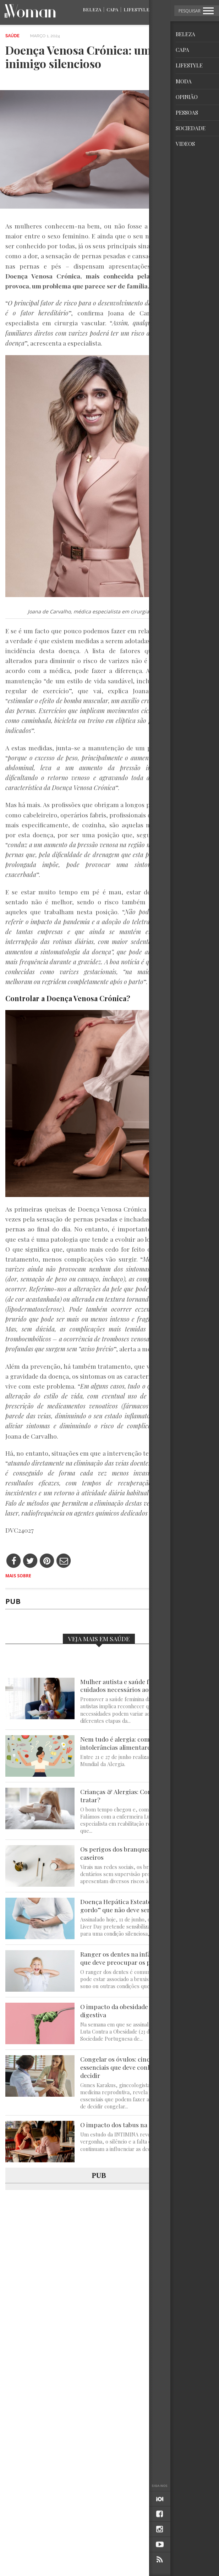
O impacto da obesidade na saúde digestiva (127, 2011)
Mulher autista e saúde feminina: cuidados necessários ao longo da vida (134, 1686)
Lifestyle (136, 9)
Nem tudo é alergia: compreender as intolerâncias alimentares (132, 1743)
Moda (162, 9)
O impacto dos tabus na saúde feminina (136, 2125)
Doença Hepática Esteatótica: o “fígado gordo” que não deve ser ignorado (135, 1906)
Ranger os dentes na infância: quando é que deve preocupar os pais (136, 1958)
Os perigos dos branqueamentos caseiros (126, 1853)
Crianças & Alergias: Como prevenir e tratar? (134, 1796)
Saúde (12, 35)
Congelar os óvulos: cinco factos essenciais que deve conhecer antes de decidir (134, 2067)
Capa (112, 9)
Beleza (92, 9)
